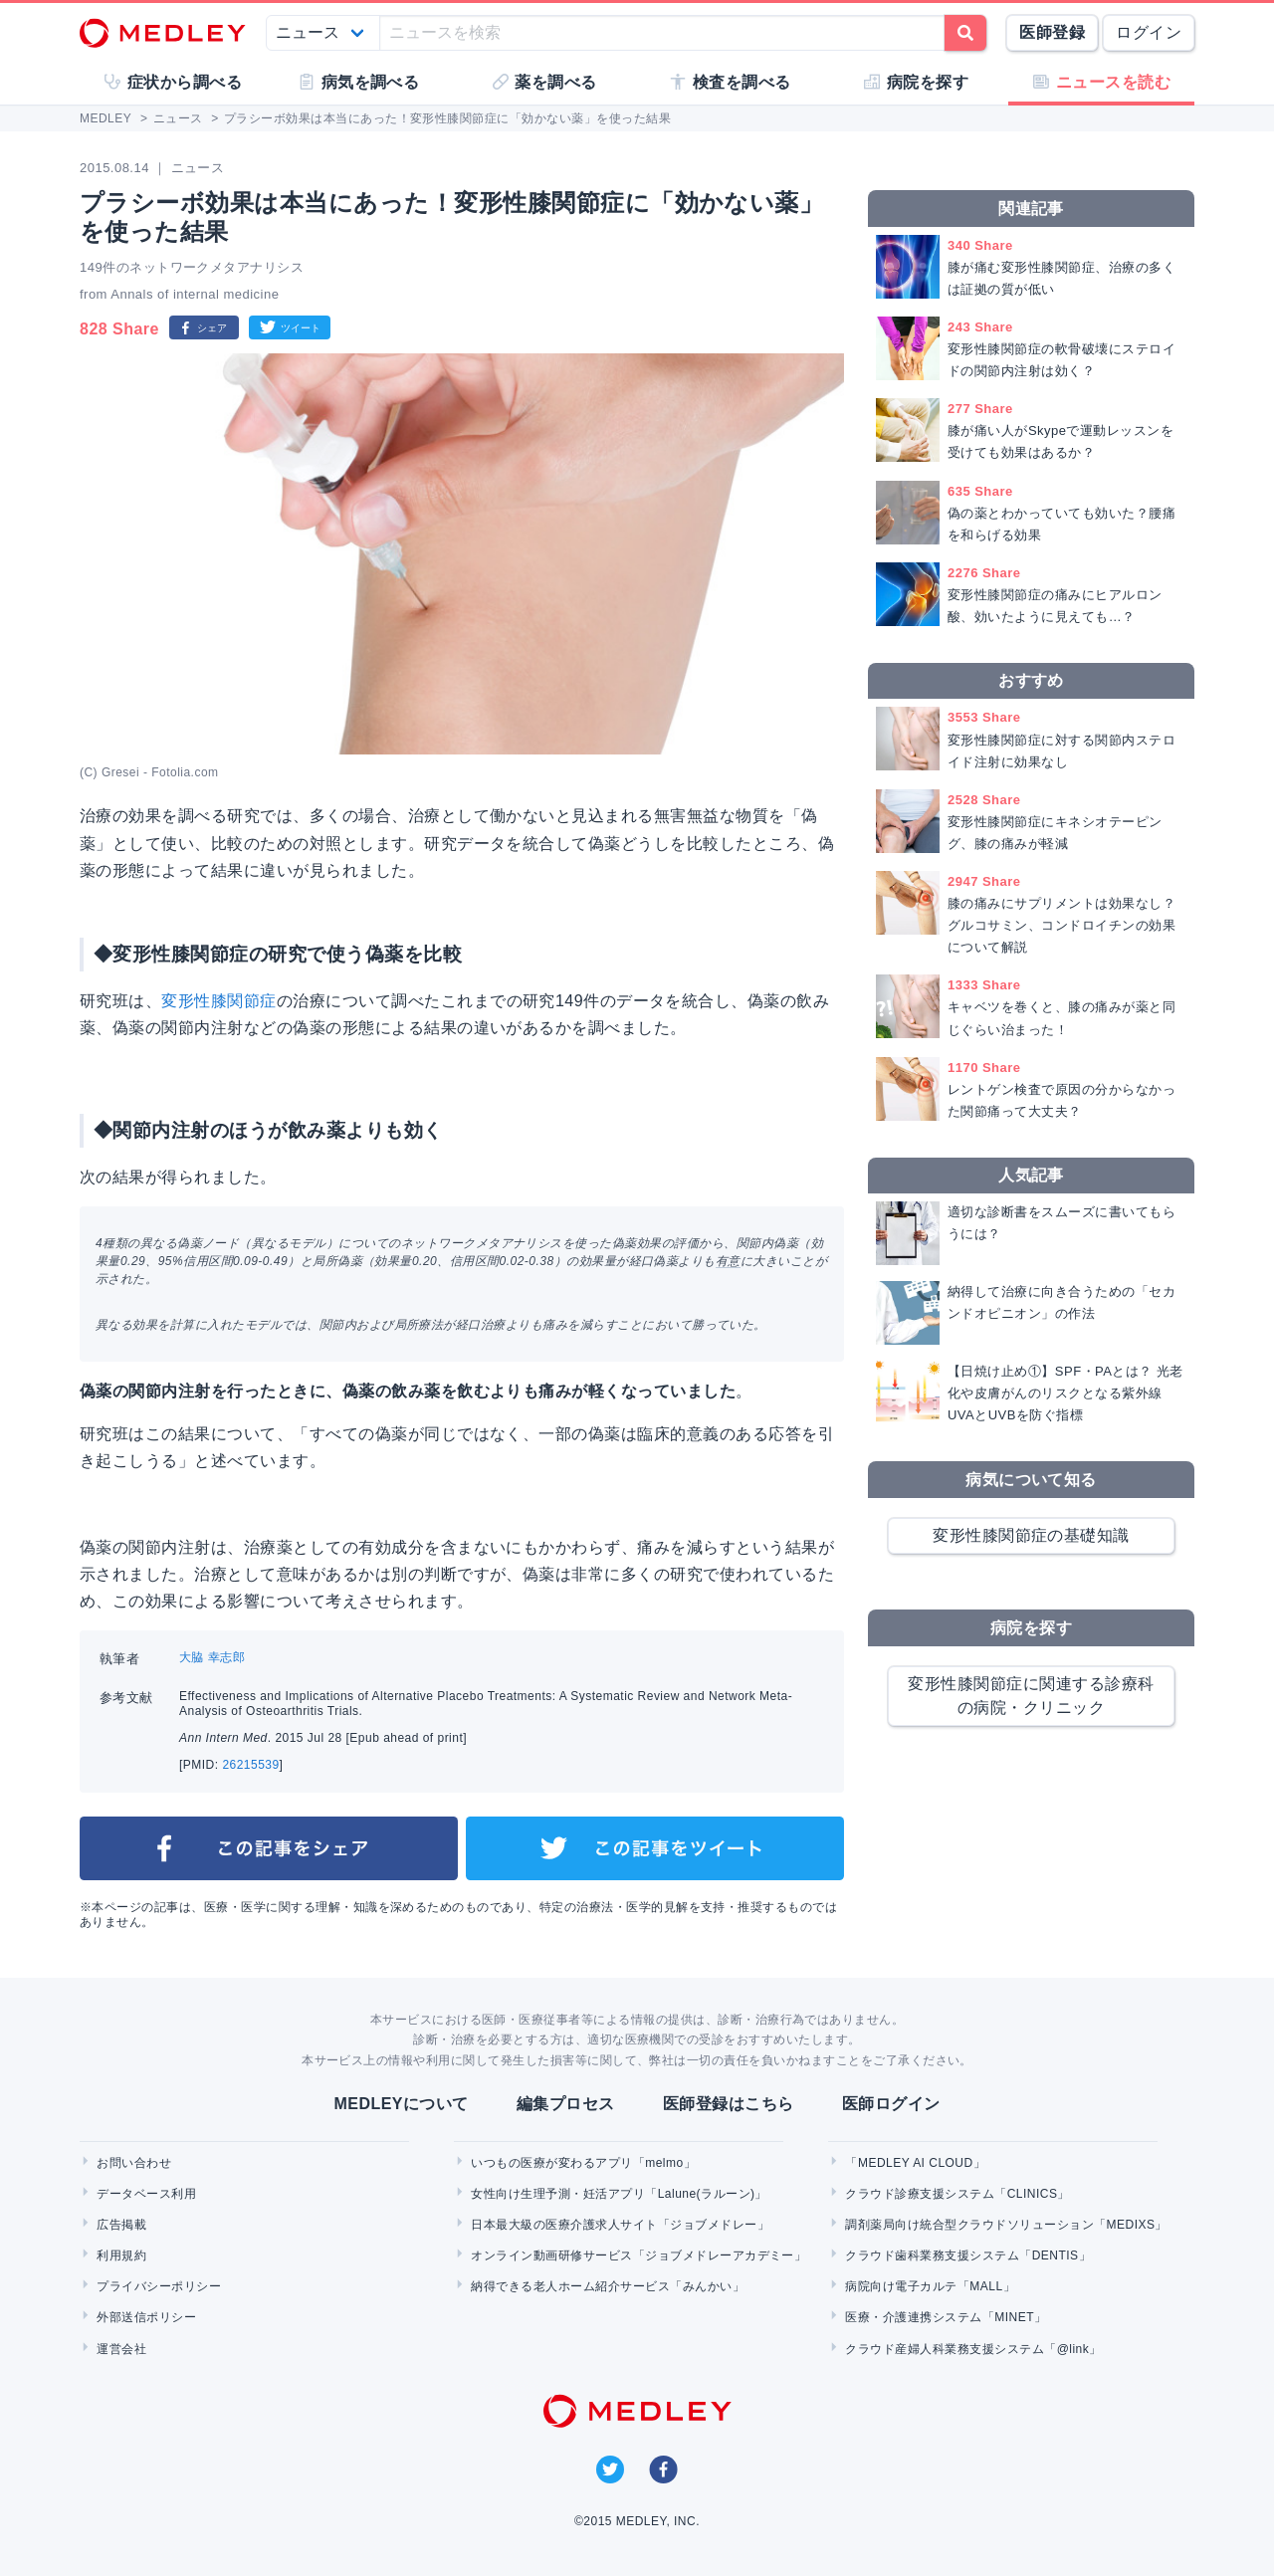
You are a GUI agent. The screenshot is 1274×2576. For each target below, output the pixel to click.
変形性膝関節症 (218, 1000)
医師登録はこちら (728, 2103)
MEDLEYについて (400, 2103)
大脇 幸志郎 (212, 1657)
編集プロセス (566, 2103)
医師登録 (1052, 32)
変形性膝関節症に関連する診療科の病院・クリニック (1031, 1695)
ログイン (1148, 32)
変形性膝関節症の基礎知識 (1031, 1535)
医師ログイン (891, 2103)
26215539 (250, 1765)
